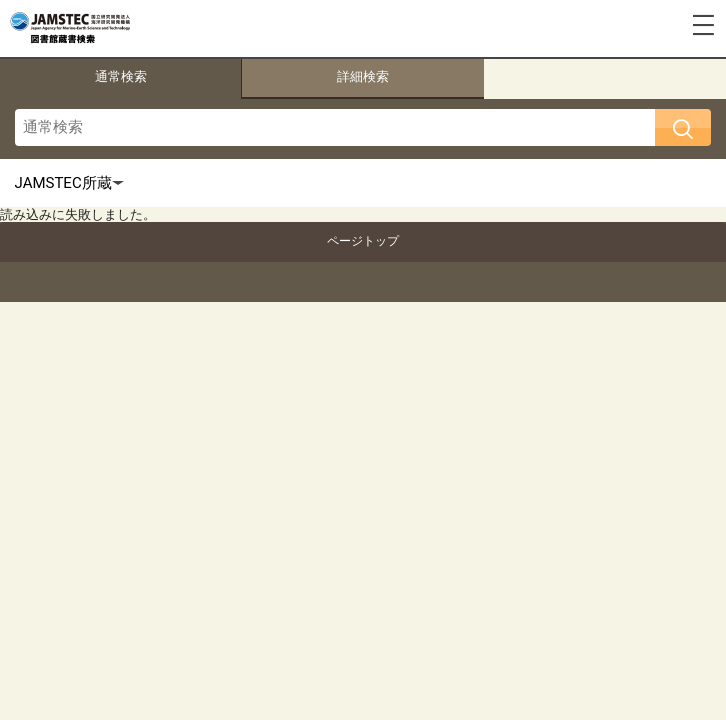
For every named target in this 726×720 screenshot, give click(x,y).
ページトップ (363, 241)
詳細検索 (363, 76)
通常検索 (121, 76)
